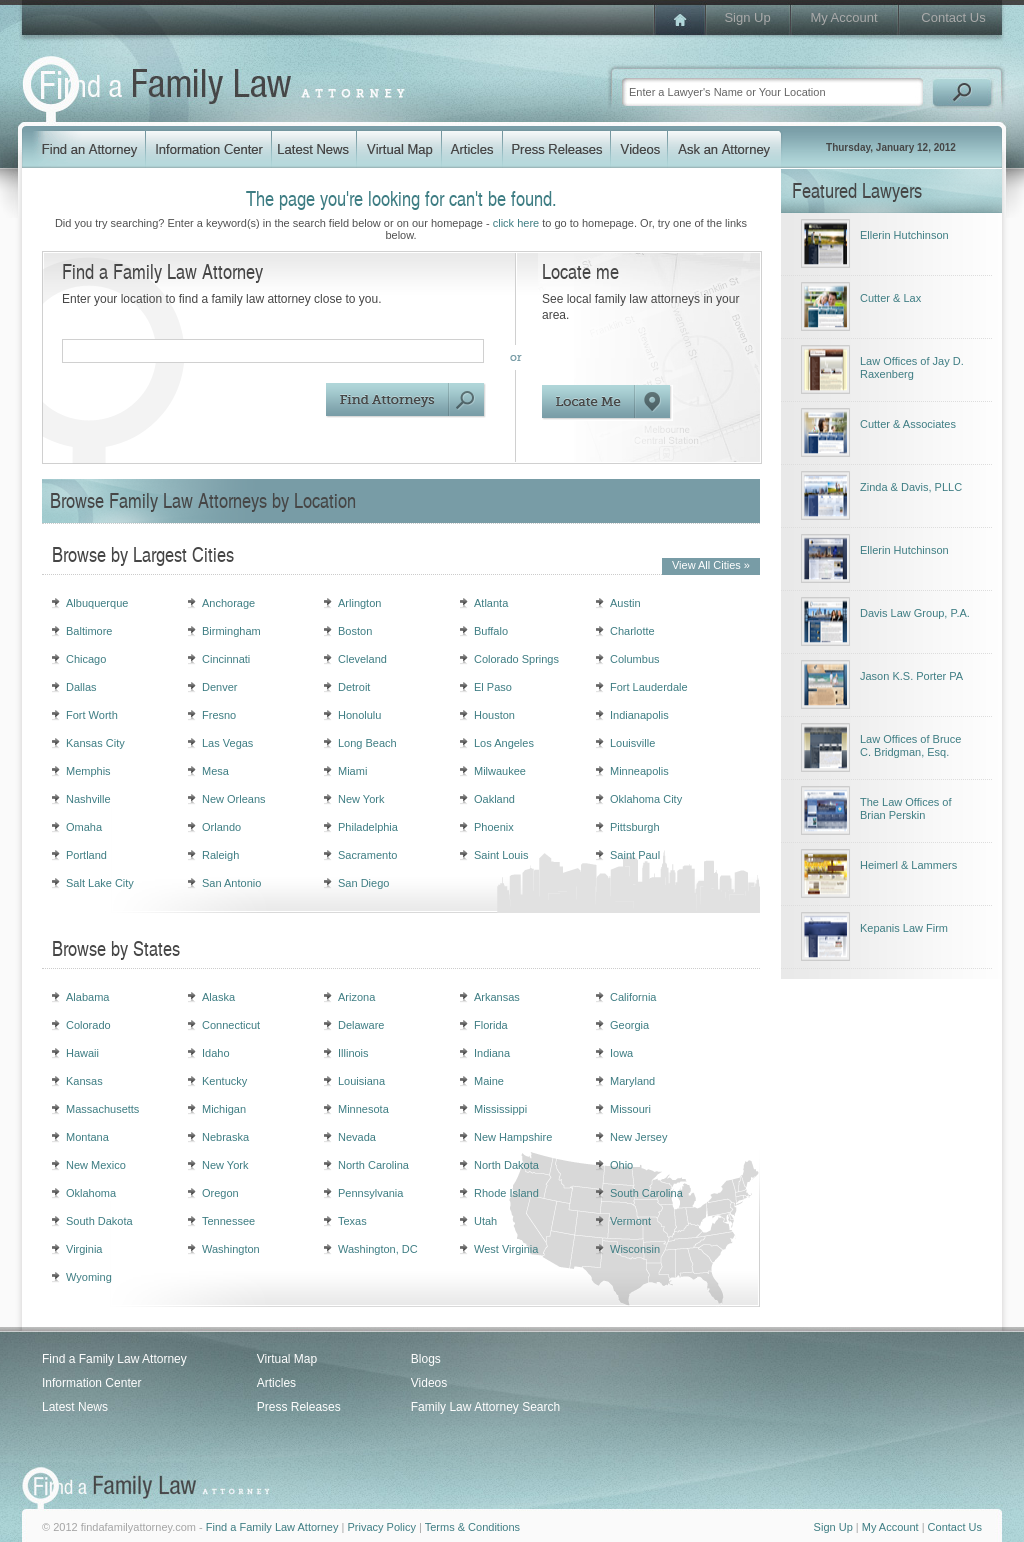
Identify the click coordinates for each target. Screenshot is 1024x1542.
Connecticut (231, 1025)
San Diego (363, 883)
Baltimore (89, 631)
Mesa (215, 771)
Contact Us (953, 17)
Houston (494, 715)
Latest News (75, 1407)
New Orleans (234, 799)
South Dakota (99, 1221)
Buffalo (491, 631)
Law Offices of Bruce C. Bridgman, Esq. (910, 745)
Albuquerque (97, 603)
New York (361, 799)
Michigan (224, 1109)
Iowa (621, 1053)
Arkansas (497, 997)
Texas (352, 1221)
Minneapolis (639, 771)
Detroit (354, 687)
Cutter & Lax (890, 298)
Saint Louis (501, 855)
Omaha (84, 827)
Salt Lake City (100, 883)
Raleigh (220, 855)
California (633, 997)
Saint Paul (635, 855)
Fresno (219, 715)
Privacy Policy (381, 1527)
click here (516, 223)
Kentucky (224, 1081)
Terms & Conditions (472, 1527)
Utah (485, 1221)
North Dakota (506, 1165)
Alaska (218, 997)
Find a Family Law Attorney (114, 1359)
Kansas (84, 1081)
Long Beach (367, 743)
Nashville (88, 799)
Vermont (630, 1221)
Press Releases (299, 1407)
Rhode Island (506, 1193)
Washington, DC (378, 1249)
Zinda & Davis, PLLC (911, 487)
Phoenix (494, 827)
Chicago (86, 659)
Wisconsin (635, 1249)
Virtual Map (287, 1359)
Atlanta (491, 603)
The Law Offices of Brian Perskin (906, 808)
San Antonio (231, 883)
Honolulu (359, 715)
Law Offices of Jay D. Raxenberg (912, 367)
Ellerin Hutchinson (904, 235)
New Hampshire (513, 1137)
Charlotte (632, 631)
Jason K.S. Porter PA (911, 676)
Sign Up (747, 17)
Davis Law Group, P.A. (915, 613)
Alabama (87, 997)
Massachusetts (102, 1109)
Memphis (88, 771)
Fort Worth (92, 715)
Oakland (494, 799)
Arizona (356, 997)
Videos (429, 1383)
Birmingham (231, 631)
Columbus (635, 659)
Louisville (632, 743)
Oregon (220, 1193)
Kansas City (95, 743)
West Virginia (506, 1249)
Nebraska (225, 1137)
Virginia (84, 1249)
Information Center (91, 1383)
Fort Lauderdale (649, 687)
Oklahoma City (646, 799)
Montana (87, 1137)
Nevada (357, 1137)
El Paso (493, 687)
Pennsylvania (370, 1193)
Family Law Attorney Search (485, 1407)
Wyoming (89, 1277)
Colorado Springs (516, 659)
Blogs (426, 1359)
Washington (231, 1249)
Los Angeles (504, 743)
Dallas (81, 687)
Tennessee (228, 1221)
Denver (219, 687)
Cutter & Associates (908, 424)
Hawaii (82, 1053)
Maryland (632, 1081)
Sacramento (367, 855)
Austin (625, 603)
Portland (86, 855)
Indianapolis (639, 715)
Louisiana (361, 1081)
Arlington (359, 603)
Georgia (629, 1025)
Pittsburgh (635, 827)
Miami (352, 771)
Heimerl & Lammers (908, 865)
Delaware (361, 1025)
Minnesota (363, 1109)
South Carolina (646, 1193)
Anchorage (228, 603)
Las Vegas (227, 743)
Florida (491, 1025)
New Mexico (96, 1165)
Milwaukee (500, 771)
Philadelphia (368, 827)
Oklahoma (91, 1193)
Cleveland (362, 659)
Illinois (353, 1053)
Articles (276, 1383)
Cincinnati (226, 659)
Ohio (621, 1165)
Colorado (88, 1025)
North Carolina (373, 1165)
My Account (843, 17)
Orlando (221, 827)
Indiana (492, 1053)
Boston (355, 631)
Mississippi (500, 1109)
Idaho (216, 1053)
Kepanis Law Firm (904, 928)
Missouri (630, 1109)
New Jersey (638, 1137)
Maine (489, 1081)
